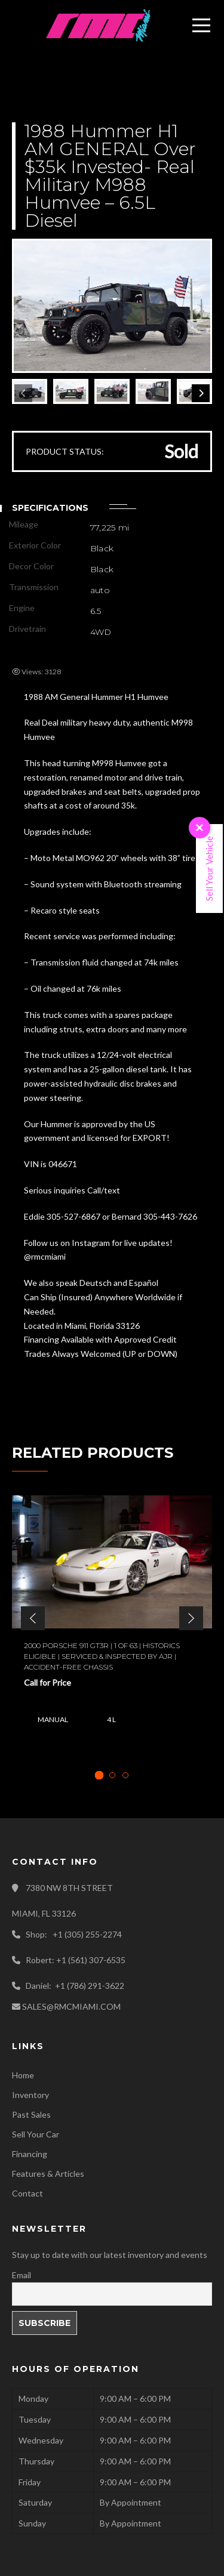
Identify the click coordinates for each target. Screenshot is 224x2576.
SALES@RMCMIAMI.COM (71, 2006)
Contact (27, 2193)
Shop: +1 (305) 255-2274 (74, 1934)
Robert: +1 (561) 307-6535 (75, 1960)
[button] (33, 1618)
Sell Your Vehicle (209, 868)
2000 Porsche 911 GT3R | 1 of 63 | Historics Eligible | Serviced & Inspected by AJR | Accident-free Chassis (102, 1656)
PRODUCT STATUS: (65, 451)
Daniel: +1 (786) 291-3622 (75, 1985)
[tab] (98, 1775)
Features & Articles (48, 2173)
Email (21, 2275)
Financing (29, 2154)
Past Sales (31, 2114)
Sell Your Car (35, 2134)
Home (23, 2075)
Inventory (30, 2095)
